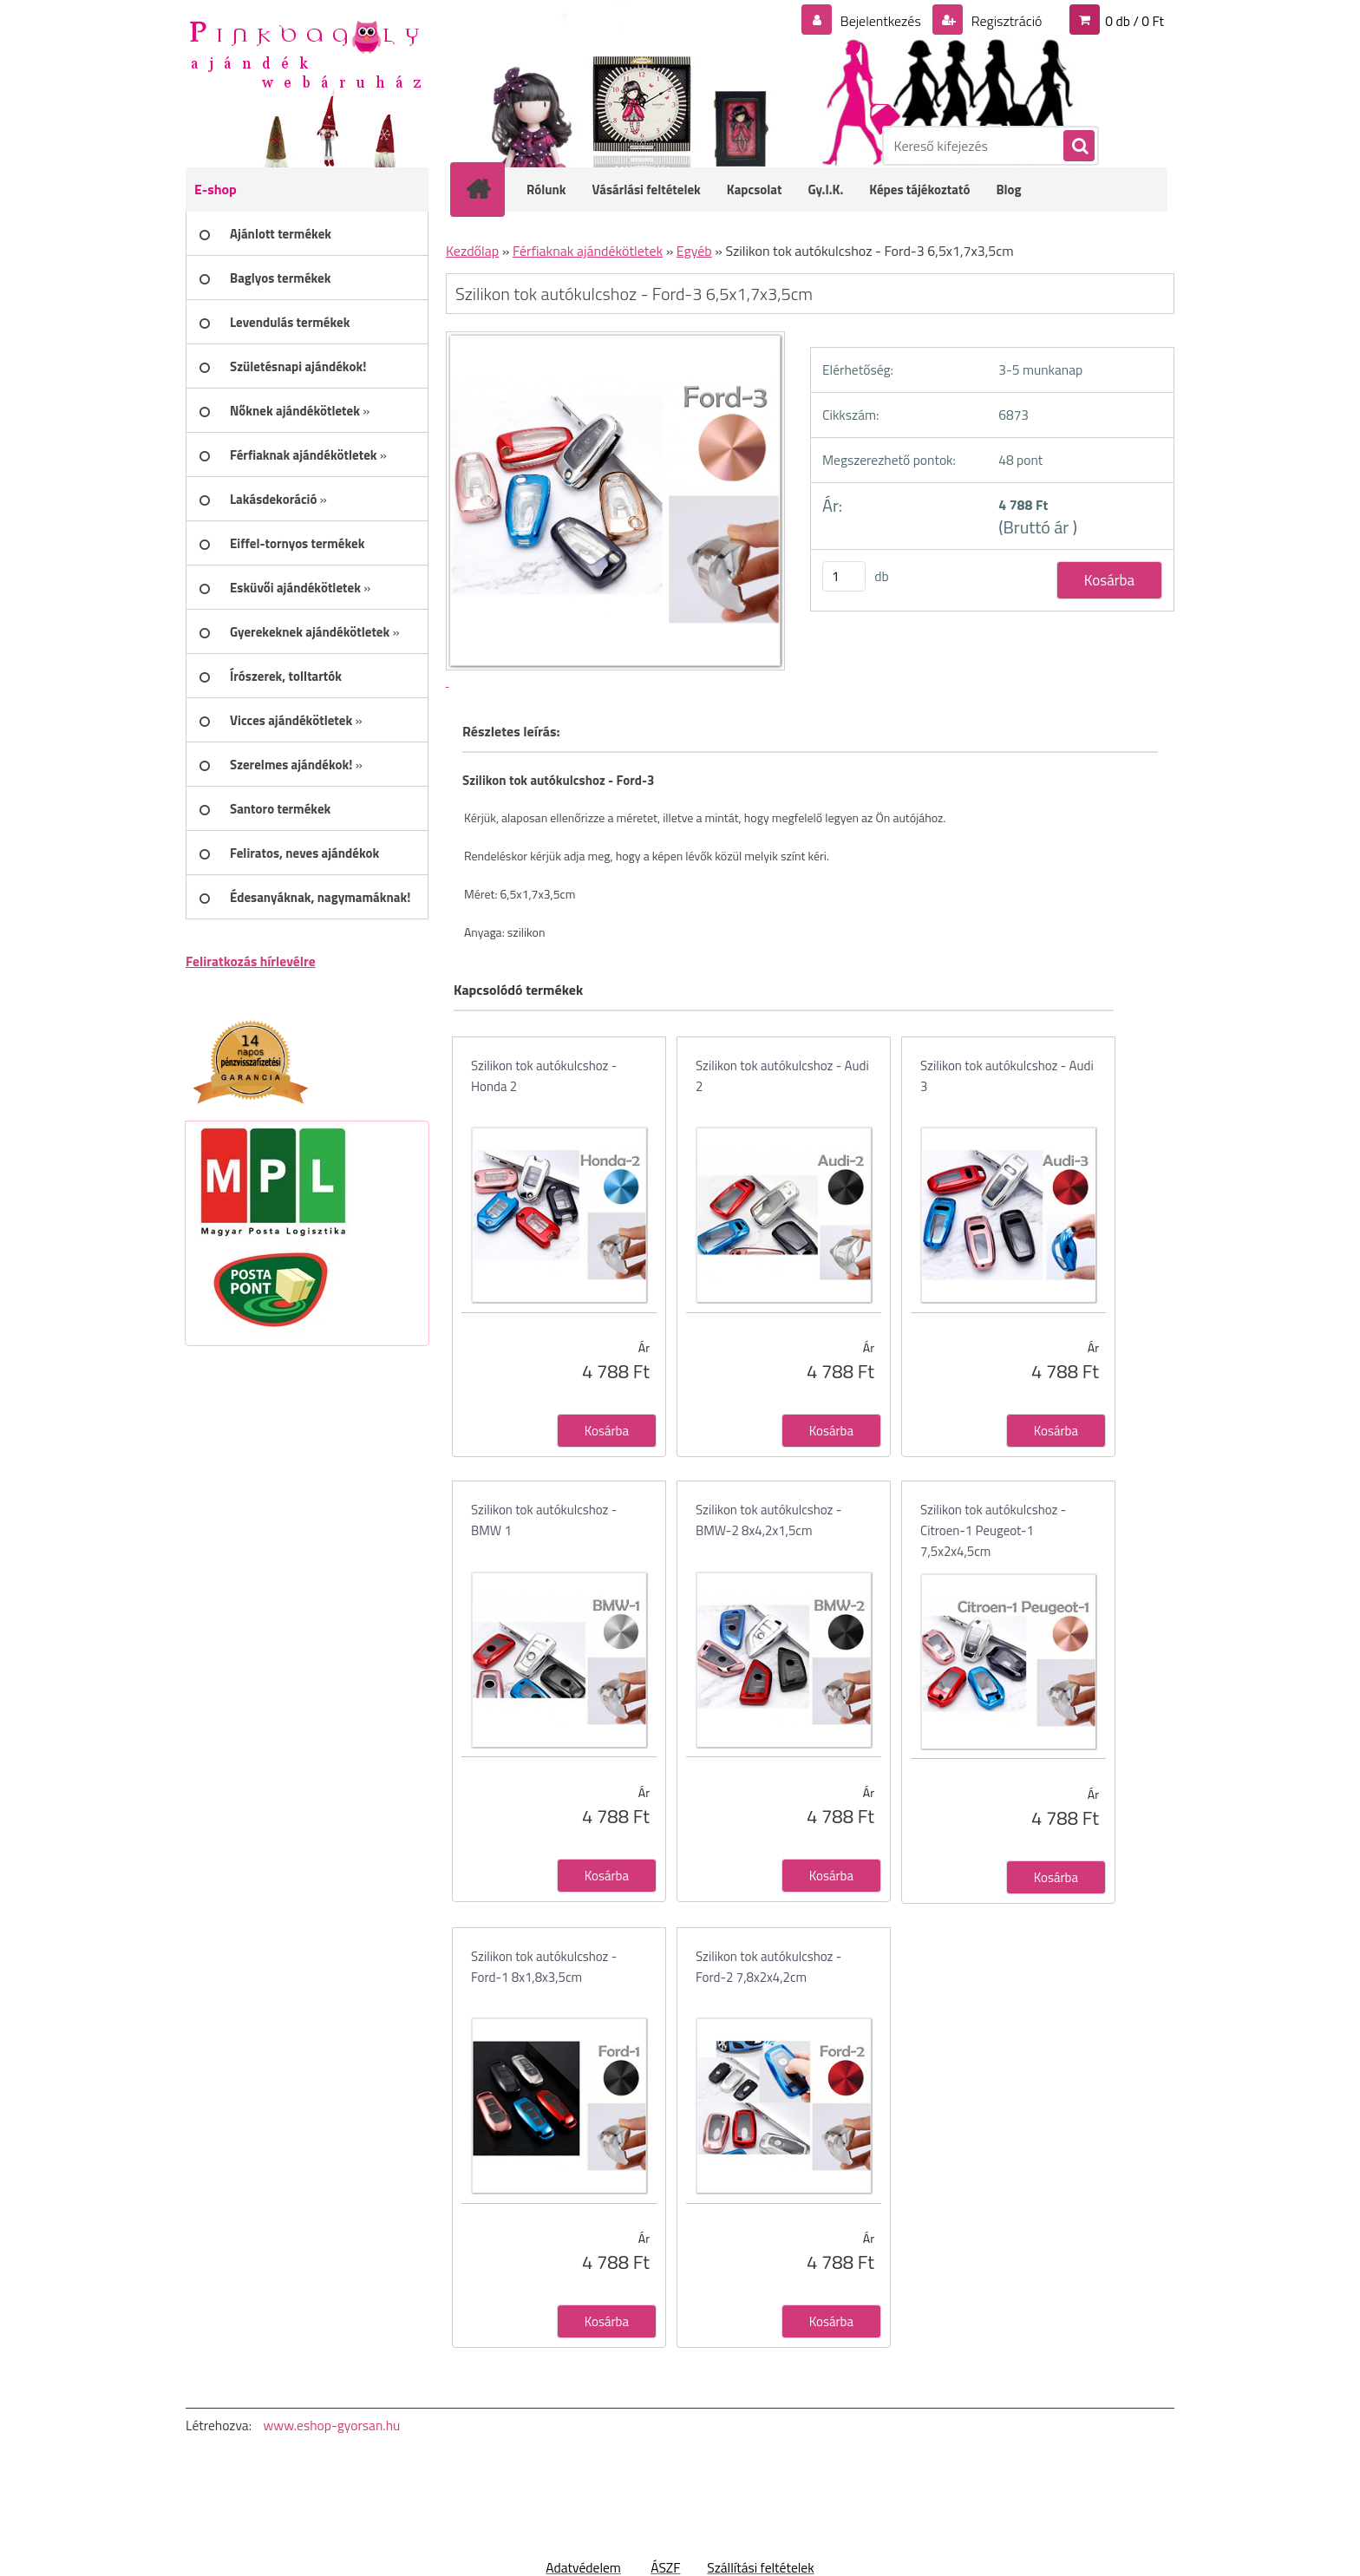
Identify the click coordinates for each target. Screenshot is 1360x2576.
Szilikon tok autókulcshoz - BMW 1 (544, 1520)
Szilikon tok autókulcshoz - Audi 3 (1007, 1076)
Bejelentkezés (880, 20)
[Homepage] (489, 189)
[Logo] (305, 53)
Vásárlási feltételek (646, 189)
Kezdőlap (472, 250)
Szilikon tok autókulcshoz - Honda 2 (544, 1076)
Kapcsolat (754, 189)
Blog (1008, 189)
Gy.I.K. (825, 189)
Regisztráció (1005, 20)
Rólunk (546, 189)
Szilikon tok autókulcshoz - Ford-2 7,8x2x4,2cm (768, 1966)
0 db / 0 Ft (1134, 20)
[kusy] (844, 576)
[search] (1078, 146)
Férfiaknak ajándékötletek (588, 250)
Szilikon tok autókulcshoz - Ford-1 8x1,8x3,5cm (544, 1966)
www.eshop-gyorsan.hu (331, 2425)
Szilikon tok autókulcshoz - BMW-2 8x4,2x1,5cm (768, 1520)
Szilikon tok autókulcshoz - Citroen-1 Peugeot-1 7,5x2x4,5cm (993, 1530)
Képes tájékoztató (919, 189)
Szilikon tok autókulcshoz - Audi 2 (782, 1076)
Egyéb (694, 250)
